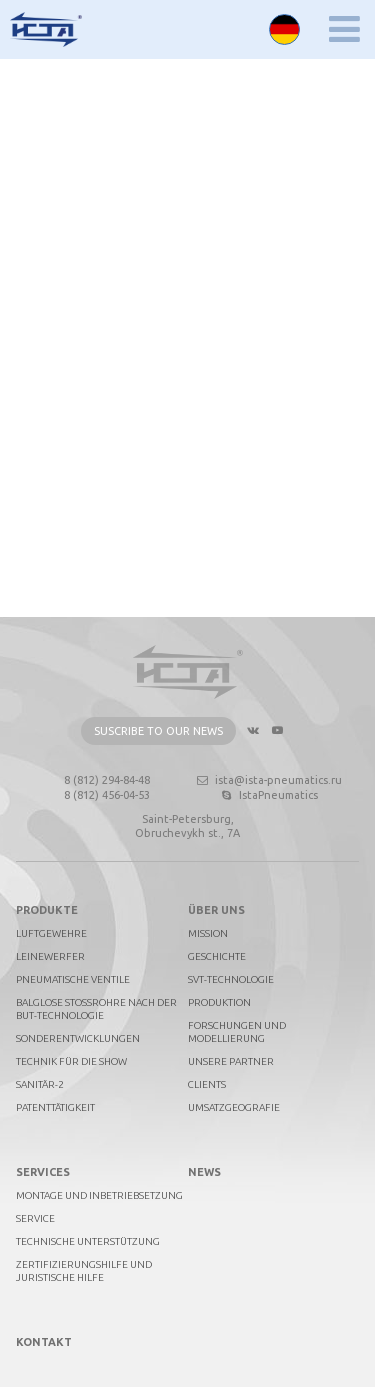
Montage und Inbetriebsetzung (99, 1195)
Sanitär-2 (40, 1084)
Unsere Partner (231, 1061)
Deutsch (284, 29)
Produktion (219, 1002)
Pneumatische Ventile (73, 979)
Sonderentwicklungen (78, 1038)
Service (35, 1218)
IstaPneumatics (268, 795)
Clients (207, 1084)
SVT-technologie (231, 979)
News (204, 1172)
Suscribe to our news (158, 731)
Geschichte (217, 956)
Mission (208, 933)
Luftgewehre (51, 933)
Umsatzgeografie (234, 1107)
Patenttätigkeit (55, 1107)
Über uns (216, 910)
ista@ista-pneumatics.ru (268, 780)
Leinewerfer (50, 956)
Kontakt (44, 1342)
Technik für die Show (71, 1061)
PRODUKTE (47, 910)
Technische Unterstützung (88, 1241)
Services (43, 1172)
